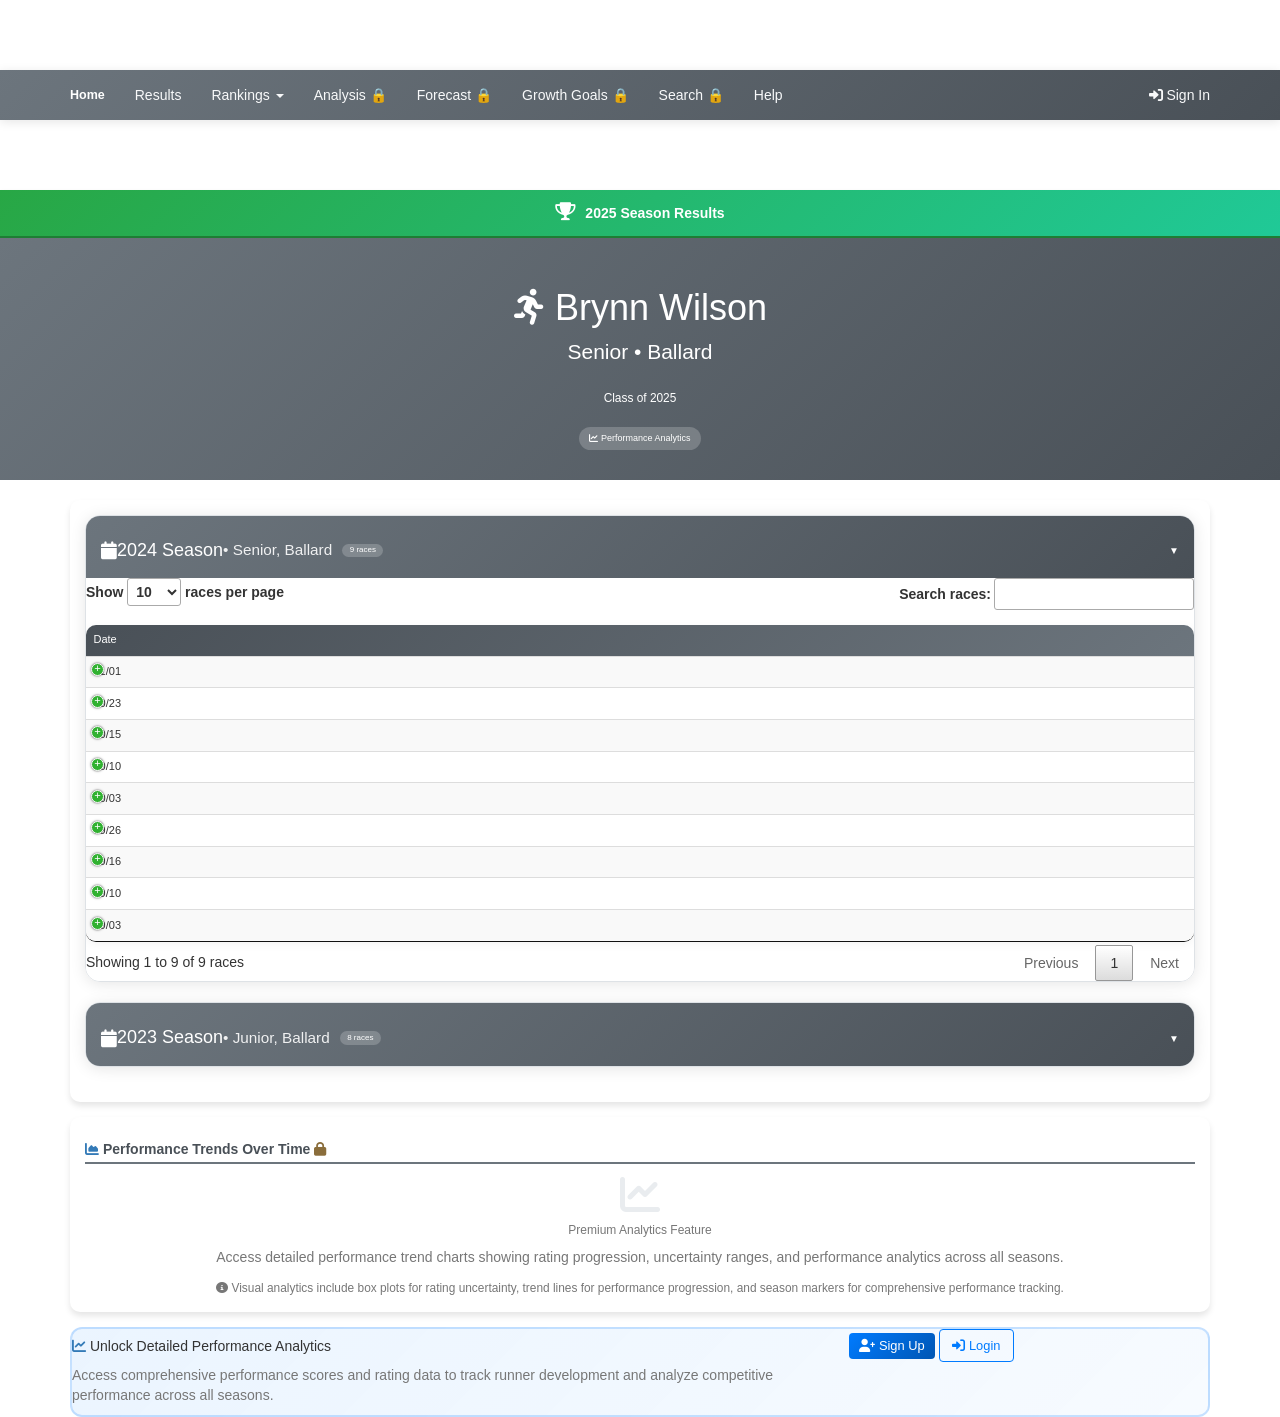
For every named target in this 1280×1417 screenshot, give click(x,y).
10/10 (108, 766)
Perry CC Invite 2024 (221, 798)
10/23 (108, 703)
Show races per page (185, 592)
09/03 (108, 925)
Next (1164, 964)
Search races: (1046, 594)
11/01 (108, 671)
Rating (1092, 641)
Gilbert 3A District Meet (226, 703)
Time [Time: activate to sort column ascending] (714, 640)
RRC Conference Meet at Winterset (256, 735)
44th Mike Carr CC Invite (230, 861)
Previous (1051, 964)
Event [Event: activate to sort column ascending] (184, 640)
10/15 (108, 735)
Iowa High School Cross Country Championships (289, 671)
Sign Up (895, 1346)
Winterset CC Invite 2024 (231, 893)
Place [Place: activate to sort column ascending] (640, 640)
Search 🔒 (691, 95)
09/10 (108, 893)
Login (984, 1346)
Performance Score (870, 641)
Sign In (1179, 95)
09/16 (108, 861)
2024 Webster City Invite (230, 925)
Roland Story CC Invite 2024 (239, 830)
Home (87, 95)
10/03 (108, 798)
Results (158, 95)
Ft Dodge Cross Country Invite (244, 766)
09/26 (108, 830)
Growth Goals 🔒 (575, 95)
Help (768, 95)
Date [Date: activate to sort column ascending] (105, 640)
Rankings (247, 95)
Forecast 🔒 (454, 95)
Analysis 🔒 (350, 95)
